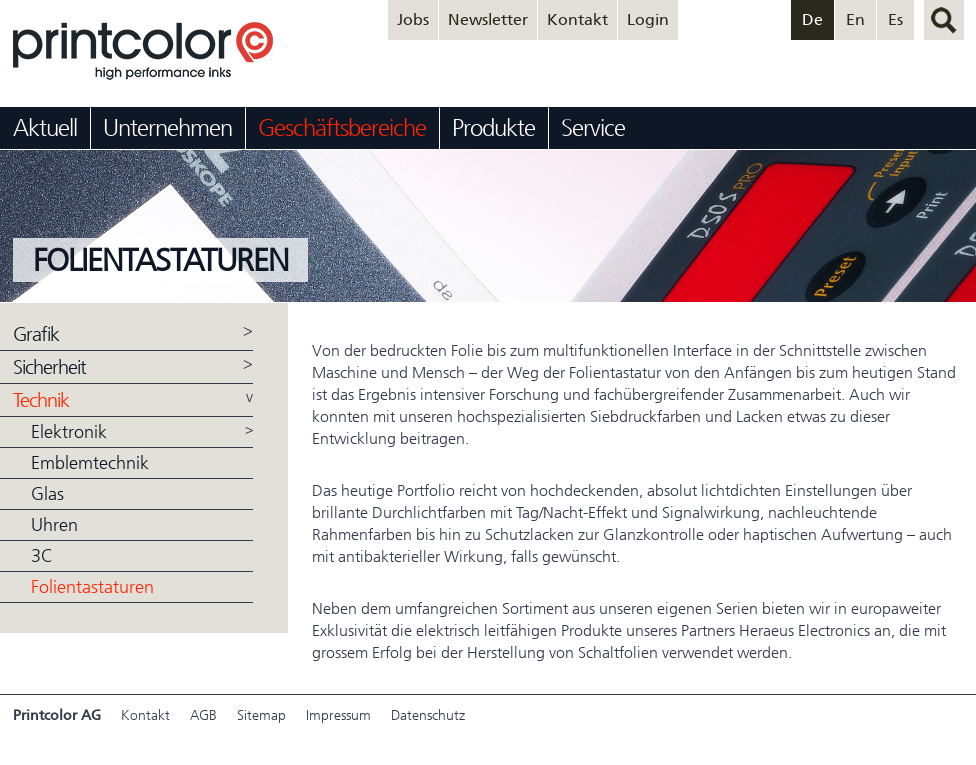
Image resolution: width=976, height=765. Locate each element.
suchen (944, 20)
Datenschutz (428, 715)
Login (648, 19)
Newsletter (488, 19)
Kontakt (577, 19)
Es (895, 19)
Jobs (413, 19)
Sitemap (261, 715)
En (855, 19)
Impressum (338, 715)
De (812, 19)
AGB (203, 715)
